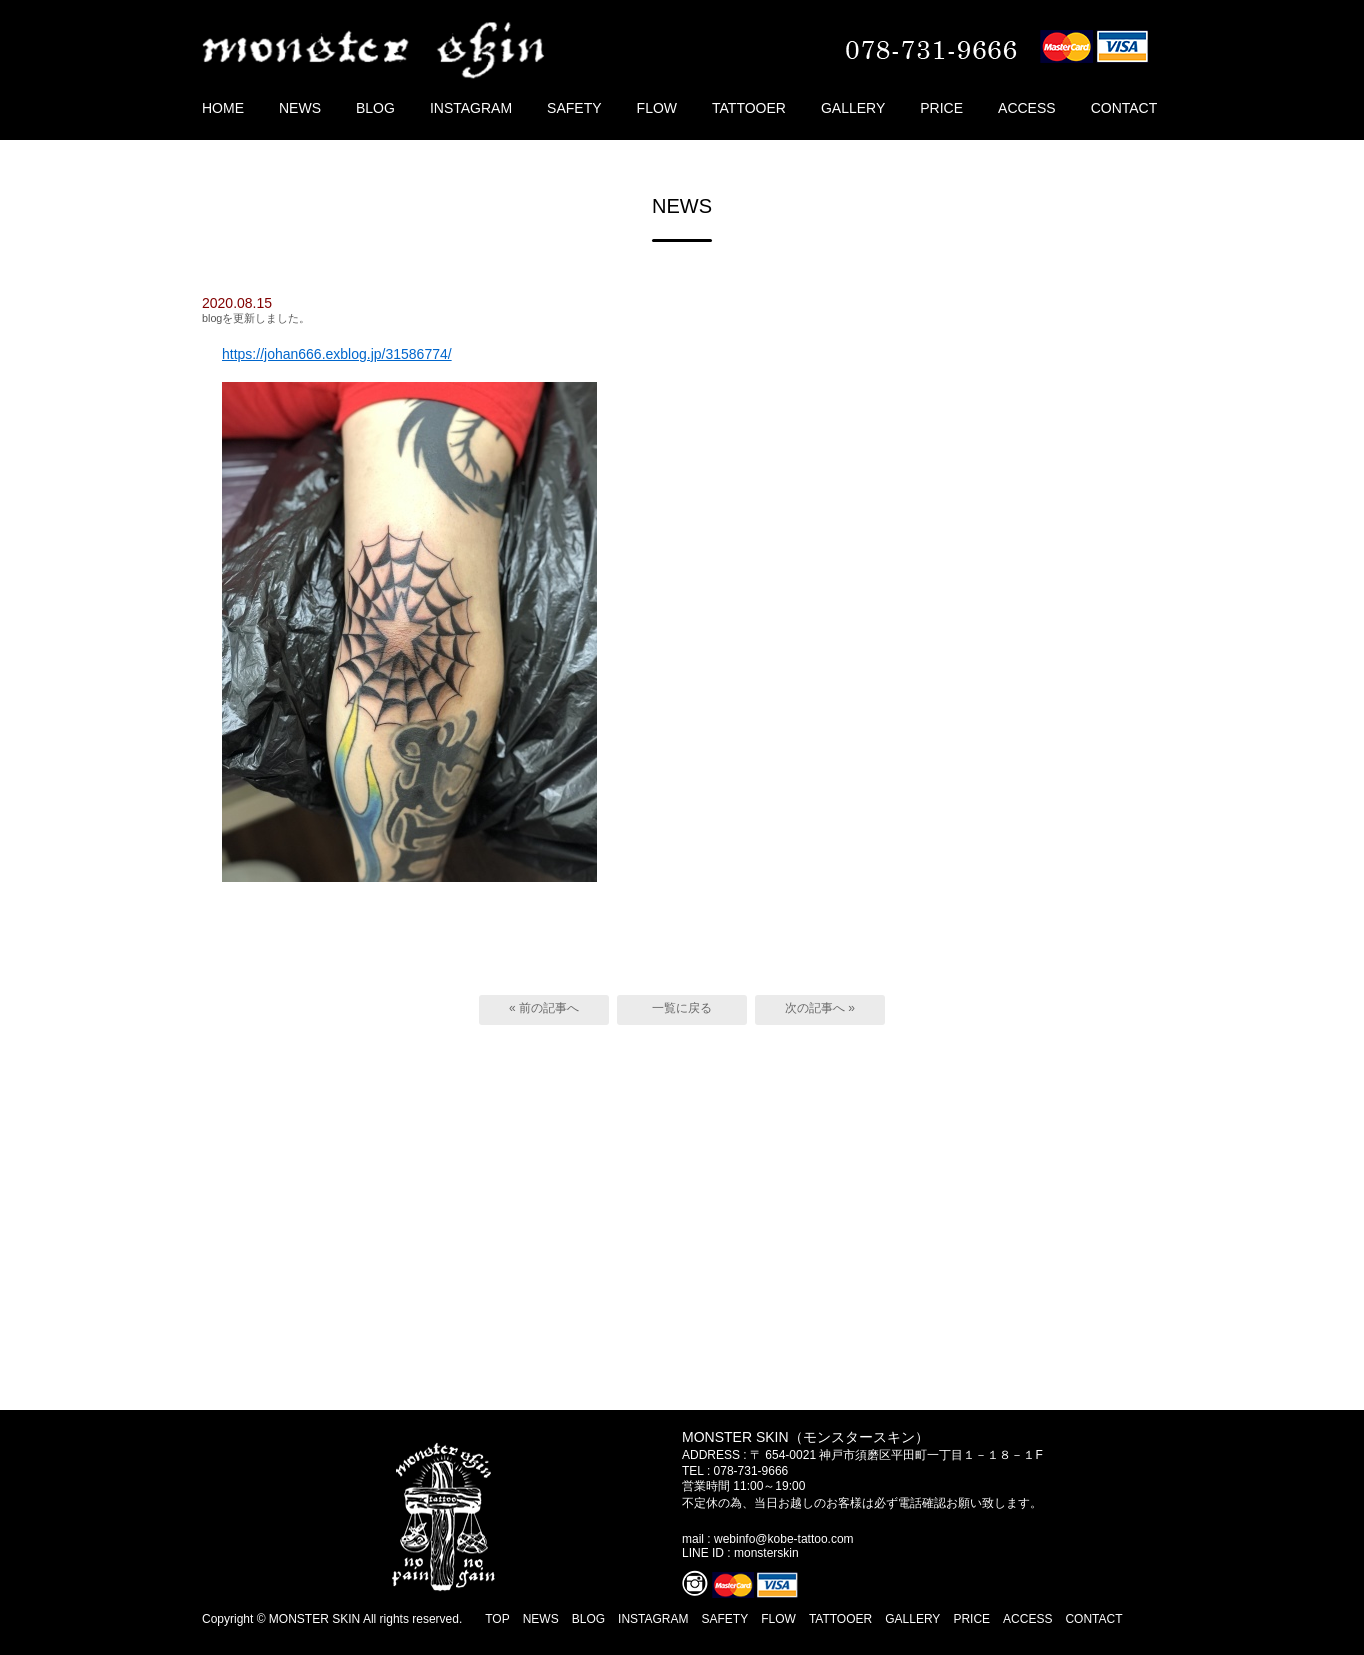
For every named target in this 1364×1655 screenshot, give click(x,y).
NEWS (300, 108)
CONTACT (1124, 108)
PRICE (941, 108)
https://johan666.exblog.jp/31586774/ (337, 354)
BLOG (375, 108)
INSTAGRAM (471, 108)
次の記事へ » (820, 1008)
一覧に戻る (682, 1008)
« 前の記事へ (544, 1008)
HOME (223, 108)
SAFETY (574, 108)
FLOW (657, 108)
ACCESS (1027, 108)
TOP (497, 1619)
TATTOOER (749, 108)
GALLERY (853, 108)
